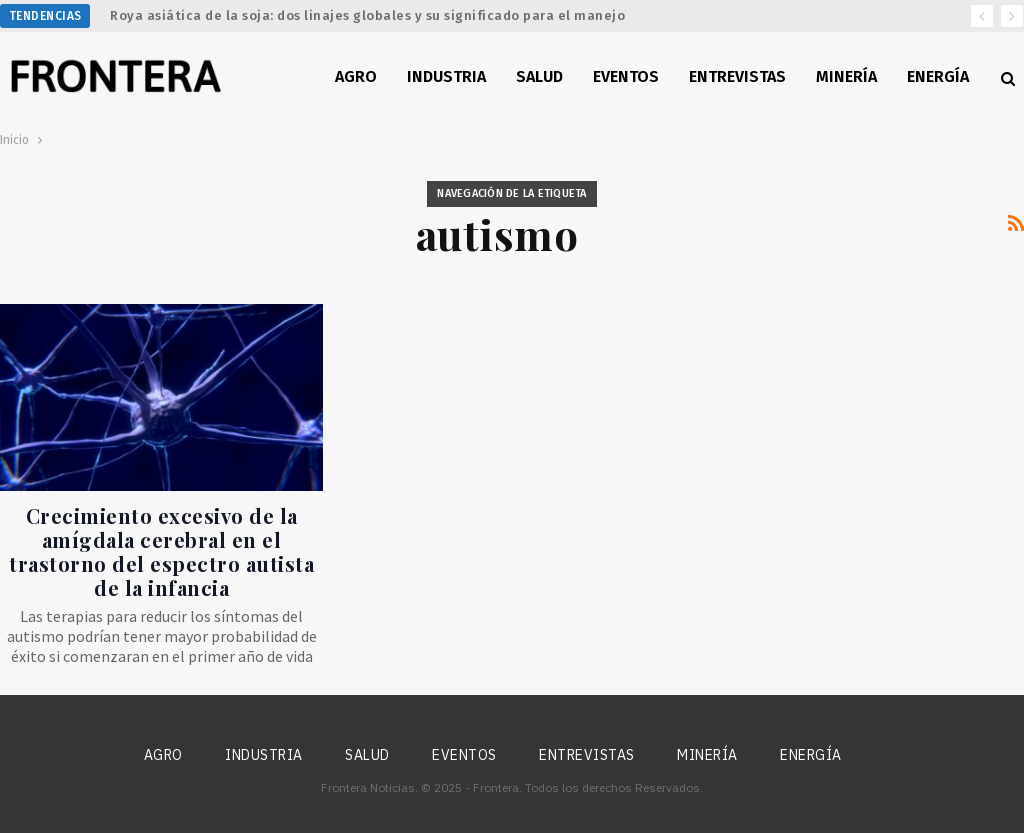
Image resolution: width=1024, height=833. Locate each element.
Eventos (626, 76)
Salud (539, 76)
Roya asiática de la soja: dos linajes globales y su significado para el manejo (367, 15)
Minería (846, 76)
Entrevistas (737, 76)
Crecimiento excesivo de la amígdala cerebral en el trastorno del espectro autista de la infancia (161, 551)
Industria (446, 76)
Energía (938, 76)
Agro (356, 76)
